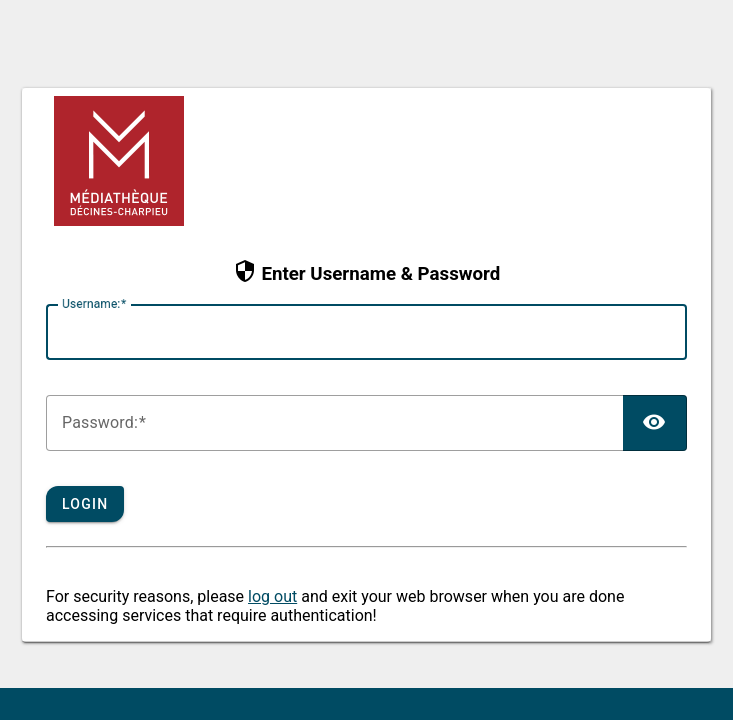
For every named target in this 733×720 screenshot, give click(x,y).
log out (272, 596)
